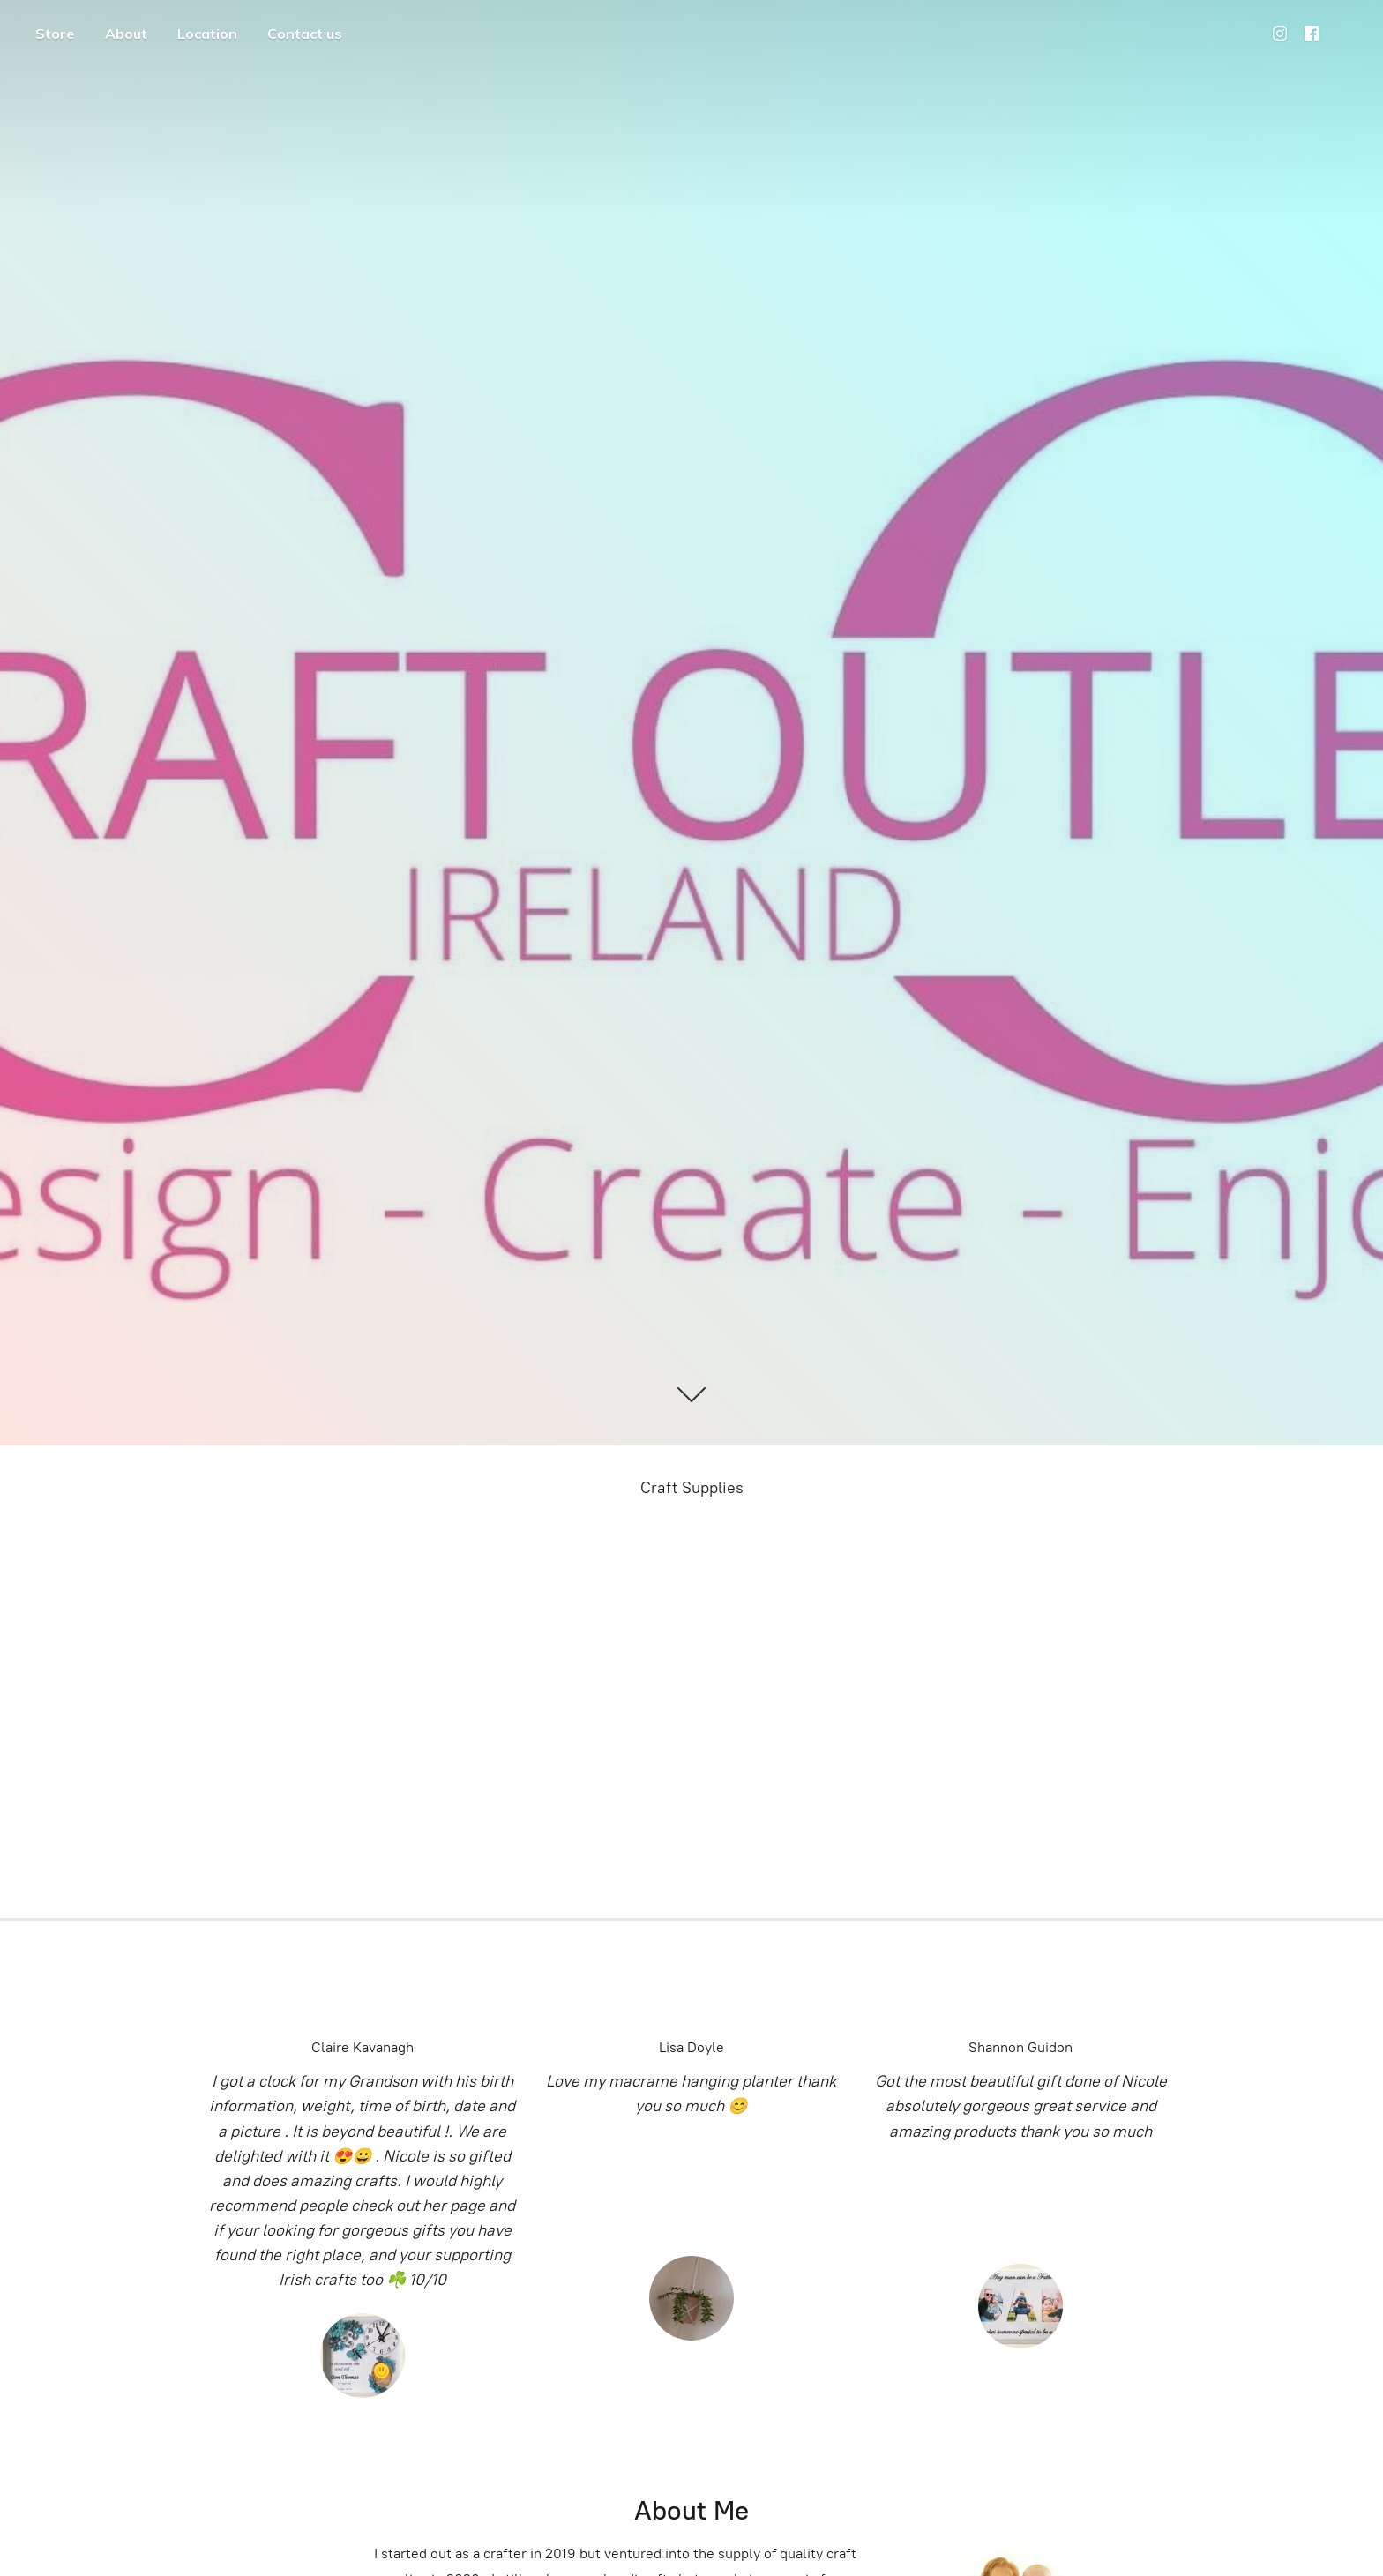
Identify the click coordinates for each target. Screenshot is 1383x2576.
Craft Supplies (692, 1487)
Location (207, 33)
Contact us (304, 33)
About (126, 33)
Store (55, 33)
